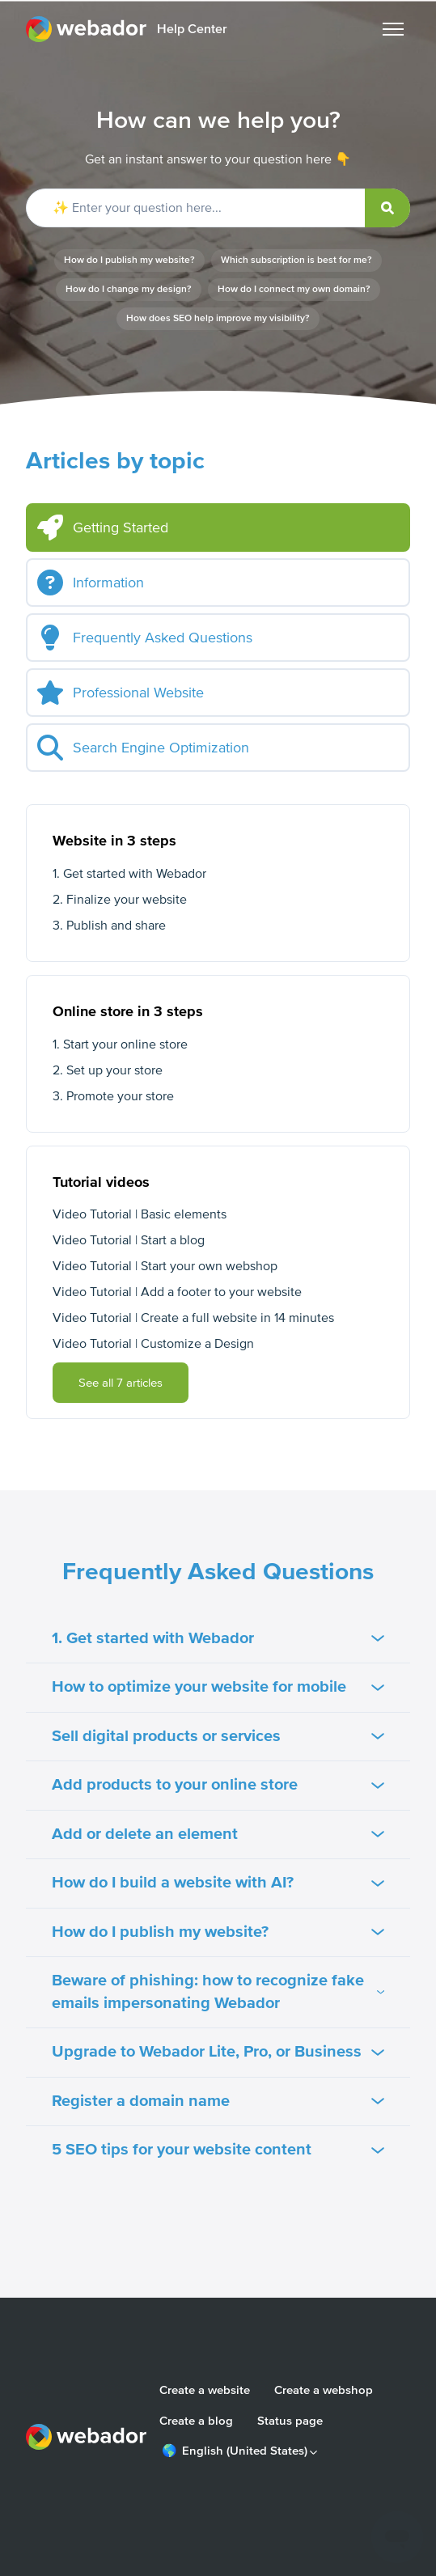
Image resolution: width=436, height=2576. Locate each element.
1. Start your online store (120, 1044)
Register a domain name (218, 2101)
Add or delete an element (218, 1834)
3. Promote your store (113, 1096)
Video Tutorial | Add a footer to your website (177, 1292)
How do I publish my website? (129, 260)
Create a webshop (323, 2390)
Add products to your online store (218, 1784)
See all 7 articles (120, 1382)
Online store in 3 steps (128, 1011)
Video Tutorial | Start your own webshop (165, 1266)
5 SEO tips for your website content (218, 2149)
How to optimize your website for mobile (218, 1687)
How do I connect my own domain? (294, 289)
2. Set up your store (108, 1070)
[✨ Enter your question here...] (218, 208)
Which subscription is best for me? (296, 260)
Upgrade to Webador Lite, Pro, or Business (218, 2051)
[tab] (218, 527)
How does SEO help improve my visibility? (218, 318)
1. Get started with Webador (129, 874)
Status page (290, 2420)
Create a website (204, 2390)
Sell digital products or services (218, 1736)
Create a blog (196, 2420)
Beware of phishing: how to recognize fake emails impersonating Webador (218, 1992)
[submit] (387, 208)
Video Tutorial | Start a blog (129, 1240)
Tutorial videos (101, 1182)
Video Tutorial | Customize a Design (153, 1344)
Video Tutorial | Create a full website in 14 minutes (193, 1318)
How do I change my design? (129, 289)
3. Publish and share (109, 925)
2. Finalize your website (120, 900)
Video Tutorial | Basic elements (139, 1214)
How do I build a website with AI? (218, 1882)
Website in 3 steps (114, 840)
